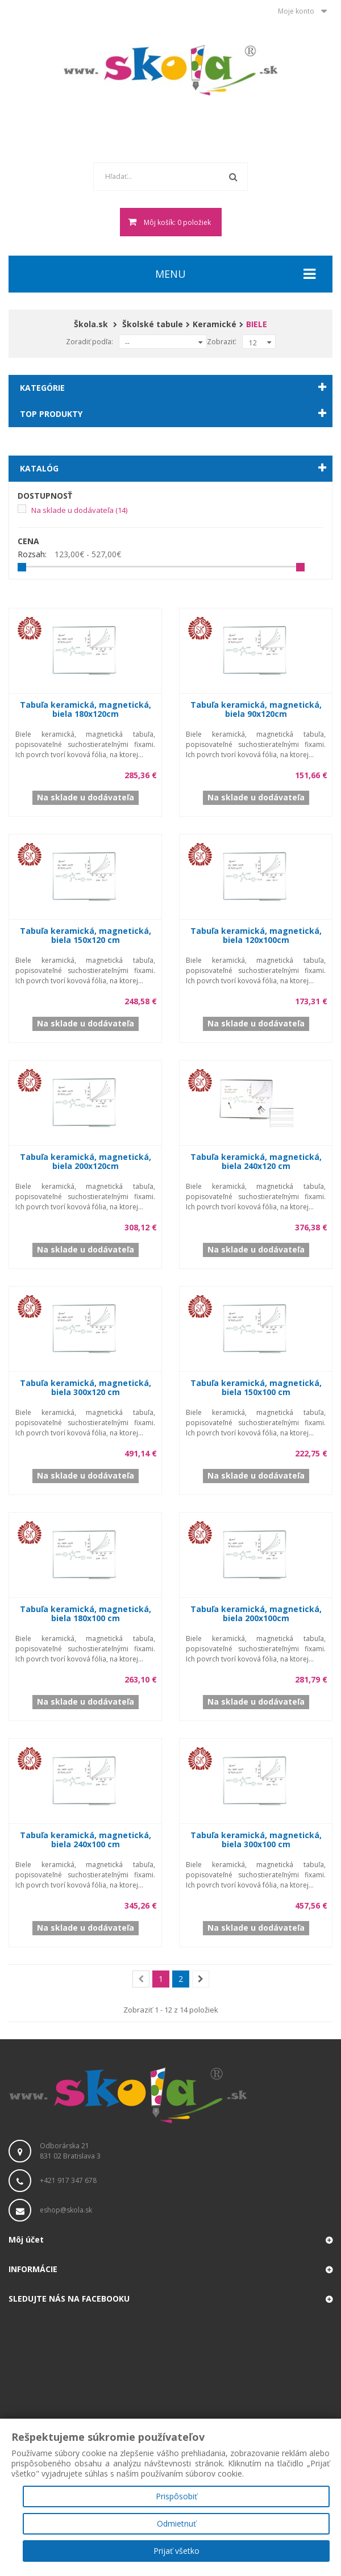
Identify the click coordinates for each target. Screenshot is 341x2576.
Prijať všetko (176, 2550)
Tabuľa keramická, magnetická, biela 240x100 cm (85, 1839)
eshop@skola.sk (66, 2210)
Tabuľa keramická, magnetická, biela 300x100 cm (256, 1839)
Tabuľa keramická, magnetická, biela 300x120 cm (85, 1387)
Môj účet (26, 2239)
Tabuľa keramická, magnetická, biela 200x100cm (256, 1613)
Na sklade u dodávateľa (79, 510)
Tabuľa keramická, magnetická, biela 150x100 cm (256, 1387)
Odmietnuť (176, 2523)
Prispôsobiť (176, 2496)
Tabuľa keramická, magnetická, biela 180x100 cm (85, 1613)
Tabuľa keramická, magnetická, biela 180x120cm (85, 709)
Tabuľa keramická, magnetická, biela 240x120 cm (256, 1161)
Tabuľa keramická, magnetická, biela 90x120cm (256, 709)
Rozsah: (32, 554)
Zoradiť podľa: (89, 341)
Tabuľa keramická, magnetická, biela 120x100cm (256, 935)
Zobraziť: (221, 341)
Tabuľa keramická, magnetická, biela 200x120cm (85, 1161)
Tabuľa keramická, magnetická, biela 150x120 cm (85, 935)
